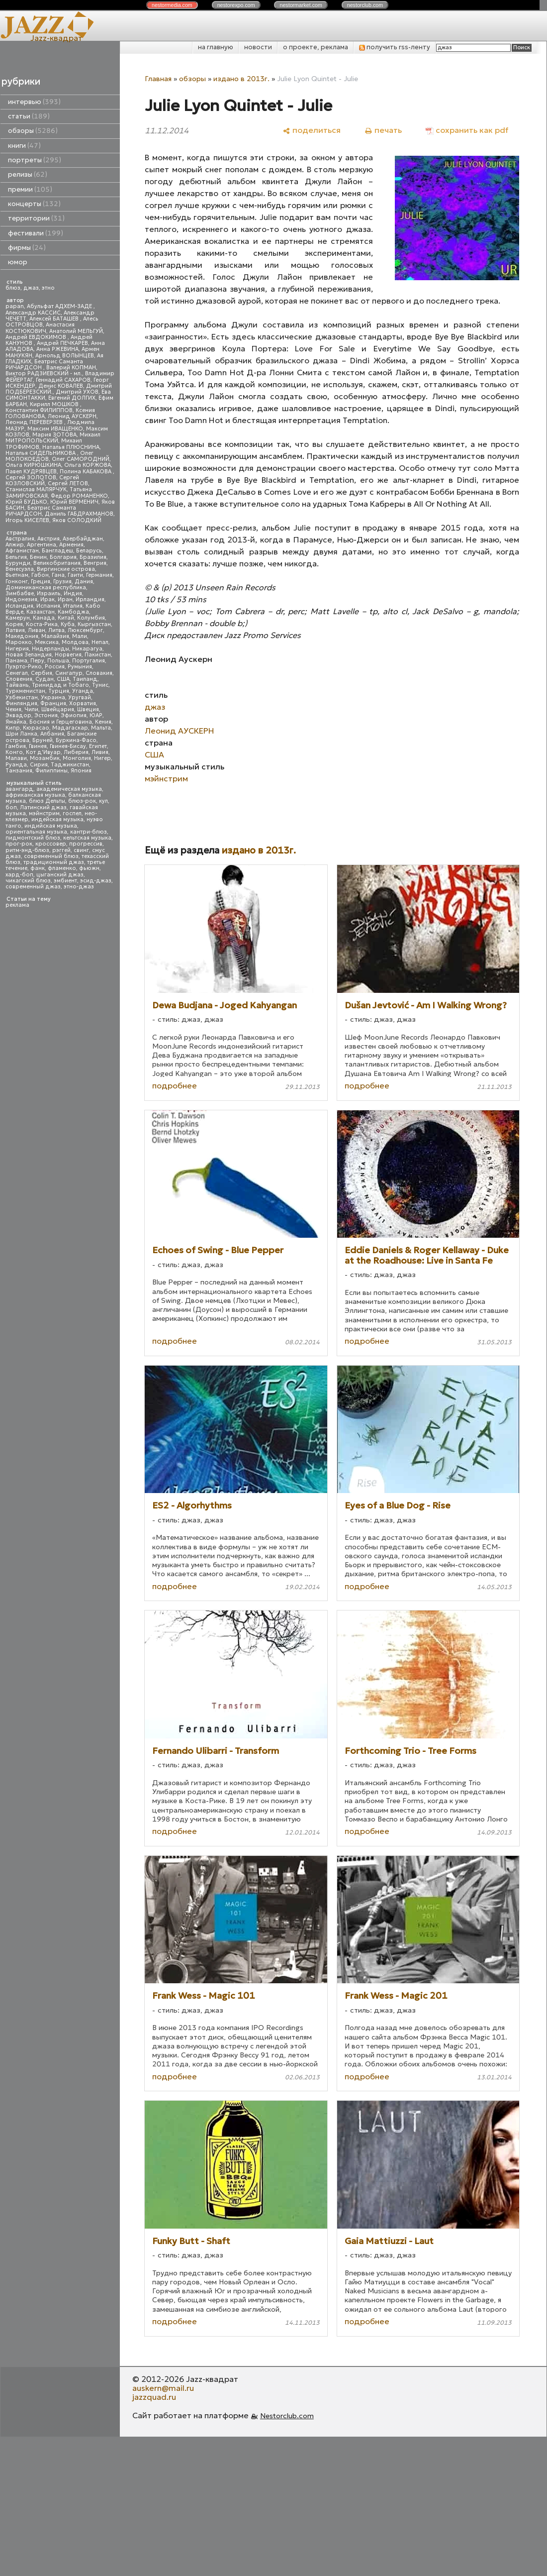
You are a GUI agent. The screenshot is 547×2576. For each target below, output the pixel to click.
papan (14, 306)
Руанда (16, 764)
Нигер (102, 758)
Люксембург (85, 630)
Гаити (75, 575)
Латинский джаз (43, 807)
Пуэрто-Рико (23, 666)
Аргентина (41, 544)
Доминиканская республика (45, 587)
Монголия (77, 758)
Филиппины (51, 770)
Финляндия (21, 703)
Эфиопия (74, 715)
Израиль (49, 593)
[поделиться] (312, 130)
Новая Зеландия (28, 654)
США (63, 679)
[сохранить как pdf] (467, 130)
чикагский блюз (28, 880)
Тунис (100, 685)
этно (48, 288)
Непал (99, 642)
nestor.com (172, 5)
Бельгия (16, 557)
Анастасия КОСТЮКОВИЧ (40, 328)
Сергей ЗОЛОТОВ (30, 477)
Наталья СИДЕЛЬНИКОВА (41, 453)
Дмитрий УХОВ (77, 392)
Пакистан (98, 654)
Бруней (42, 740)
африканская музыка (35, 795)
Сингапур (69, 673)
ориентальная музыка (36, 832)
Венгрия (95, 563)
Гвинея (38, 746)
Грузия (62, 581)
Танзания (18, 770)
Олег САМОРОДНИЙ (80, 459)
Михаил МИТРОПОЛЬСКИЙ (52, 437)
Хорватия (82, 703)
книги (24, 145)
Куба (68, 624)
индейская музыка (57, 819)
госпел (72, 813)
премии (30, 189)
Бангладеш (57, 550)
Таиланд (85, 679)
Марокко (18, 642)
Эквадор (18, 715)
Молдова (75, 642)
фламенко (62, 868)
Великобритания (57, 563)
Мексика (47, 642)
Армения (71, 544)
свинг (81, 850)
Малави (16, 758)
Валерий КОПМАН (71, 367)
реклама (17, 905)
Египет (98, 746)
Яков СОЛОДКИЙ (76, 520)
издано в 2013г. (241, 78)
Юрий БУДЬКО (26, 502)
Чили (31, 709)
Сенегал (16, 673)
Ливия (99, 752)
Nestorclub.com (287, 2415)
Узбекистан (21, 697)
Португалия (88, 660)
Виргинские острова (66, 569)
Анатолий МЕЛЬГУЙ (76, 331)
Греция (40, 581)
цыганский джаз (60, 874)
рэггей (61, 850)
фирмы (27, 247)
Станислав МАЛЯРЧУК (36, 489)
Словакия (99, 673)
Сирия (39, 764)
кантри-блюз (88, 832)
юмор (17, 262)
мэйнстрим (44, 813)
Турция (58, 691)
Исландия (19, 606)
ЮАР (96, 715)
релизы (27, 174)
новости (258, 47)
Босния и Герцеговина (60, 722)
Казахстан (40, 612)
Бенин (38, 557)
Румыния (80, 666)
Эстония (46, 715)
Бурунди (17, 563)
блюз (12, 288)
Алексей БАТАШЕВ (54, 319)
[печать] (383, 130)
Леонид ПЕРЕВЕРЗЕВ (34, 422)
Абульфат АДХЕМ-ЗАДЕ (60, 306)
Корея (14, 624)
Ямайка (15, 722)
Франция (53, 703)
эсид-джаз (95, 880)
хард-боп (19, 874)
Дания (84, 581)
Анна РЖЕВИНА (57, 349)
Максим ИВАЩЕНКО (55, 429)
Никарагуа (87, 648)
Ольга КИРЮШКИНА (33, 465)
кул (103, 801)
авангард (19, 789)
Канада (44, 618)
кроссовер (50, 844)
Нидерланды (50, 648)
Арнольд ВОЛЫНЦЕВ (64, 355)
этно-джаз (79, 886)
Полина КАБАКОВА (86, 471)
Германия (99, 575)
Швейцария (57, 709)
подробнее (174, 1085)
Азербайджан (83, 539)
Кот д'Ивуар (43, 752)
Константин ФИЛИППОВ (39, 410)
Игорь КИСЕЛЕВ (27, 520)
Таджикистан (70, 764)
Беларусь (89, 550)
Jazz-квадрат (56, 38)
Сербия (41, 673)
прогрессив (85, 844)
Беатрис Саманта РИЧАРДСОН (44, 364)
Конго (14, 752)
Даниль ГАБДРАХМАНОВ (79, 514)
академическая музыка (69, 789)
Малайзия (55, 636)
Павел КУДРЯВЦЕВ (31, 471)
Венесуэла (19, 569)
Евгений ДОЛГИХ (71, 398)
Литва (56, 630)
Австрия (48, 539)
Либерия (76, 752)
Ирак (47, 599)
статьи (29, 116)
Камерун (17, 618)
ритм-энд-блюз (27, 850)
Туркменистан (25, 691)
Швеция (88, 709)
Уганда (82, 691)
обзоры (33, 130)
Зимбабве (19, 593)
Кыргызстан (94, 624)
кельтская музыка (87, 838)
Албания (52, 734)
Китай (66, 618)
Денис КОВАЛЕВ (60, 386)
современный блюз (51, 856)
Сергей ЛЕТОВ (68, 483)
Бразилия (93, 557)
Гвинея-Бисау (68, 746)
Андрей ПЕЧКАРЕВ (62, 343)
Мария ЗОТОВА (54, 434)
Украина (53, 697)
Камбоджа (73, 612)
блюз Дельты (47, 801)
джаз (31, 288)
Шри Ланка (21, 734)
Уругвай (79, 697)
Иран (65, 599)
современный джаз (33, 886)
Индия (73, 593)
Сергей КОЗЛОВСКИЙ (42, 480)
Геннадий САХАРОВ (63, 380)
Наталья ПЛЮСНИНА (70, 447)
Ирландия (90, 599)
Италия (73, 606)
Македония (21, 636)
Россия (55, 666)
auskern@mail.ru (163, 2388)
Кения (103, 722)
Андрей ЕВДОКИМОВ (36, 337)
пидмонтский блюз (32, 838)
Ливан (36, 630)
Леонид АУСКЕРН (72, 416)
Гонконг (16, 581)
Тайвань (17, 685)
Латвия (15, 630)
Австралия (19, 539)
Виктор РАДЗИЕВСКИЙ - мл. (43, 373)
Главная (158, 78)
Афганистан (22, 550)
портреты (34, 160)
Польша (58, 660)
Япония (81, 770)
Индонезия (21, 599)
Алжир (14, 544)
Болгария (63, 557)
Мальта (101, 728)
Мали (79, 636)
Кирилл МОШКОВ (55, 404)
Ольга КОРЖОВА (87, 465)
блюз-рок (82, 801)
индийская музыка (50, 826)
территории (36, 218)
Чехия (13, 709)
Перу (37, 660)
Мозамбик (45, 758)
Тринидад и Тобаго (60, 685)
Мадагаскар (70, 728)
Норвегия (68, 654)
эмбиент (65, 880)
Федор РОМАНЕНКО (79, 496)
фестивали (35, 233)
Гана (58, 575)
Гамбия (15, 746)
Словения (18, 679)
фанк (37, 868)
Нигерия (17, 648)
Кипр (12, 728)
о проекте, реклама (315, 47)
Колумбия (91, 618)
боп (11, 807)
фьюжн (89, 868)
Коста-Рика (42, 624)
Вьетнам (16, 575)
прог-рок (18, 844)
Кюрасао (36, 728)
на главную (215, 47)
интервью (34, 102)
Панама (16, 660)
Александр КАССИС (33, 313)
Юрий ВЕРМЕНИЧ (74, 502)
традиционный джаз (53, 862)
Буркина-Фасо (76, 740)
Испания (48, 606)
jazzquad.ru (154, 2397)
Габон (40, 575)
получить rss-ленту (394, 47)
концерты (34, 204)
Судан (44, 679)
